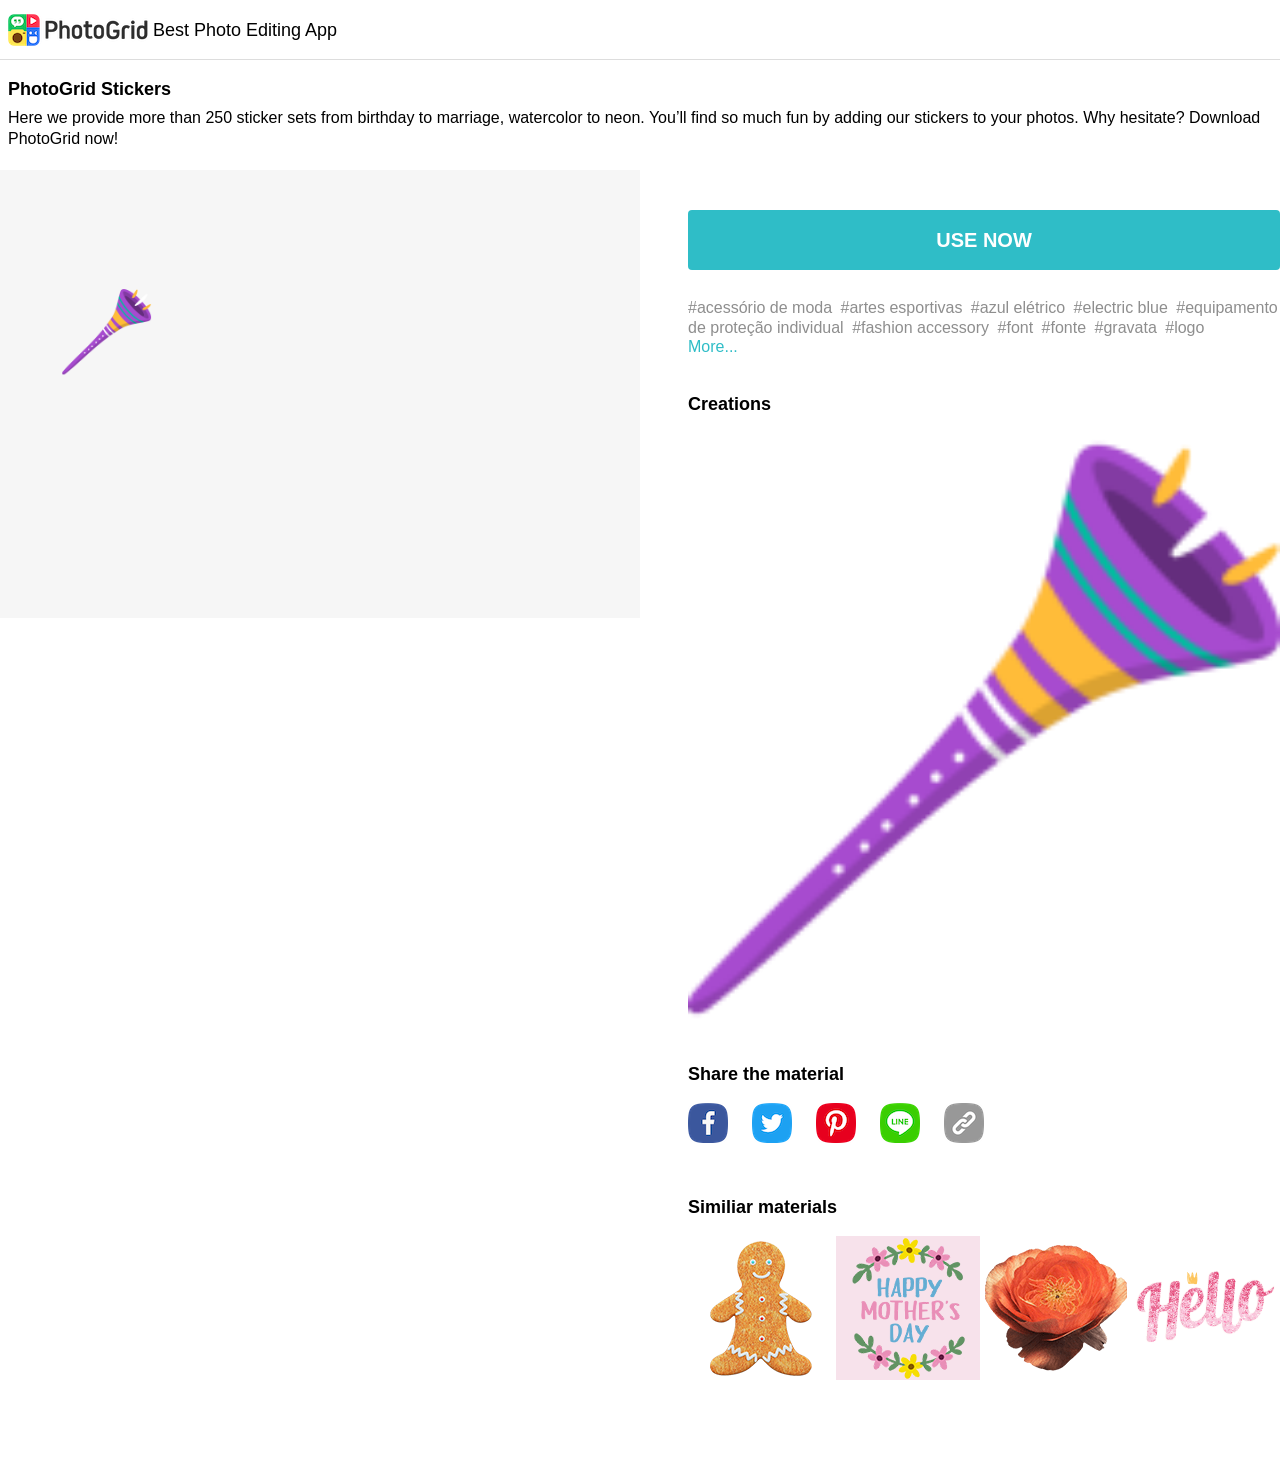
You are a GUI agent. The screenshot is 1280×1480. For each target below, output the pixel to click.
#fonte (1064, 327)
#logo (1184, 327)
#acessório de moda (760, 307)
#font (1016, 327)
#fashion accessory (920, 327)
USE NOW (984, 240)
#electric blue (1121, 307)
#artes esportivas (902, 307)
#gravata (1126, 327)
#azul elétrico (1018, 307)
